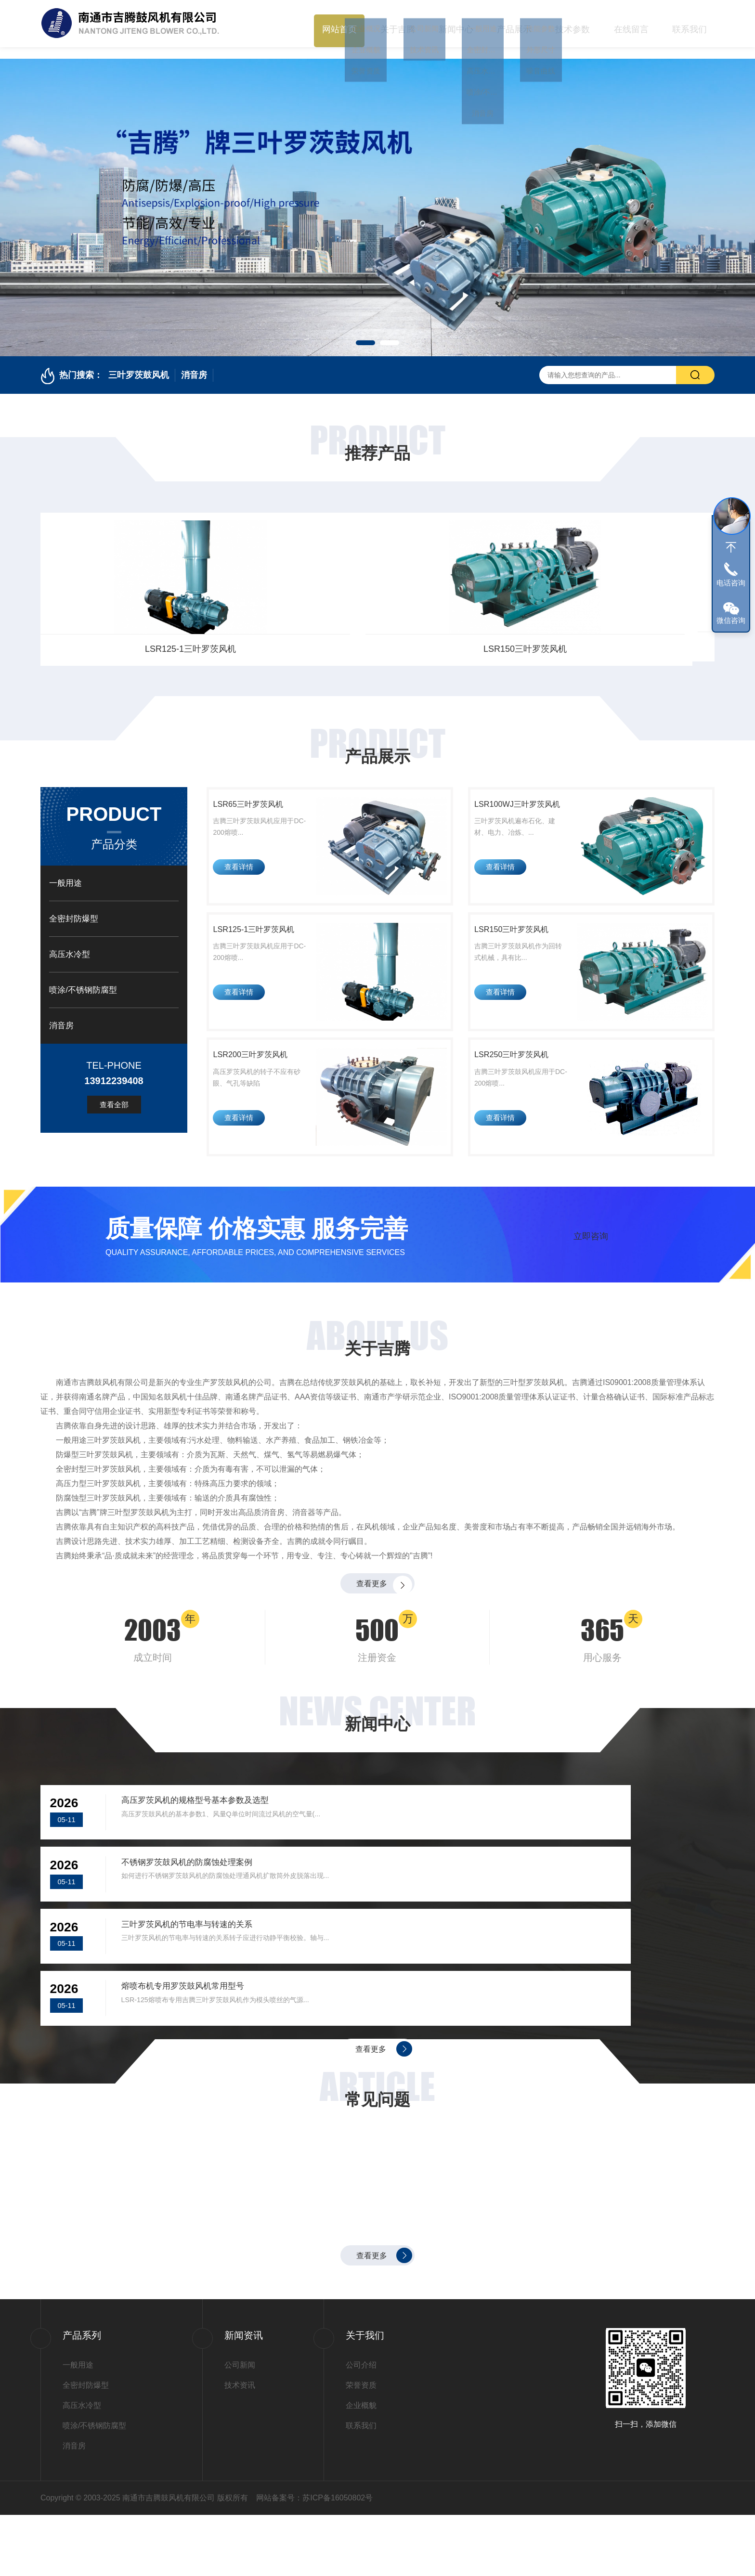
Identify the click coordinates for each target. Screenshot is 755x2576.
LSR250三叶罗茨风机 (519, 1087)
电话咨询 (730, 583)
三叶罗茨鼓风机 (138, 363)
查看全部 (114, 1092)
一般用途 (65, 871)
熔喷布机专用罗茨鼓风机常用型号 (545, 1955)
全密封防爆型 (73, 906)
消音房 (194, 363)
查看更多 (369, 1628)
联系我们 (689, 23)
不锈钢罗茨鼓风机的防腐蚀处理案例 (550, 1868)
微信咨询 (730, 620)
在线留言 (631, 23)
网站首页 (339, 23)
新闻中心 (456, 23)
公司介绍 (361, 2426)
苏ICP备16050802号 (337, 2559)
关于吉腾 (397, 23)
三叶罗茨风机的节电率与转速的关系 (205, 1955)
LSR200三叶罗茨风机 (259, 1087)
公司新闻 (239, 2426)
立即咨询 (590, 1270)
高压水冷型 (69, 942)
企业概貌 (361, 2466)
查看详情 (244, 877)
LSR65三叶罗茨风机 (120, 637)
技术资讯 (239, 2446)
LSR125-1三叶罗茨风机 (463, 637)
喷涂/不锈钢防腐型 (83, 978)
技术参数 (572, 23)
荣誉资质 (361, 2446)
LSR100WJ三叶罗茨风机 (291, 637)
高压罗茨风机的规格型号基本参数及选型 (214, 1868)
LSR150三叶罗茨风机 (635, 637)
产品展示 (514, 23)
